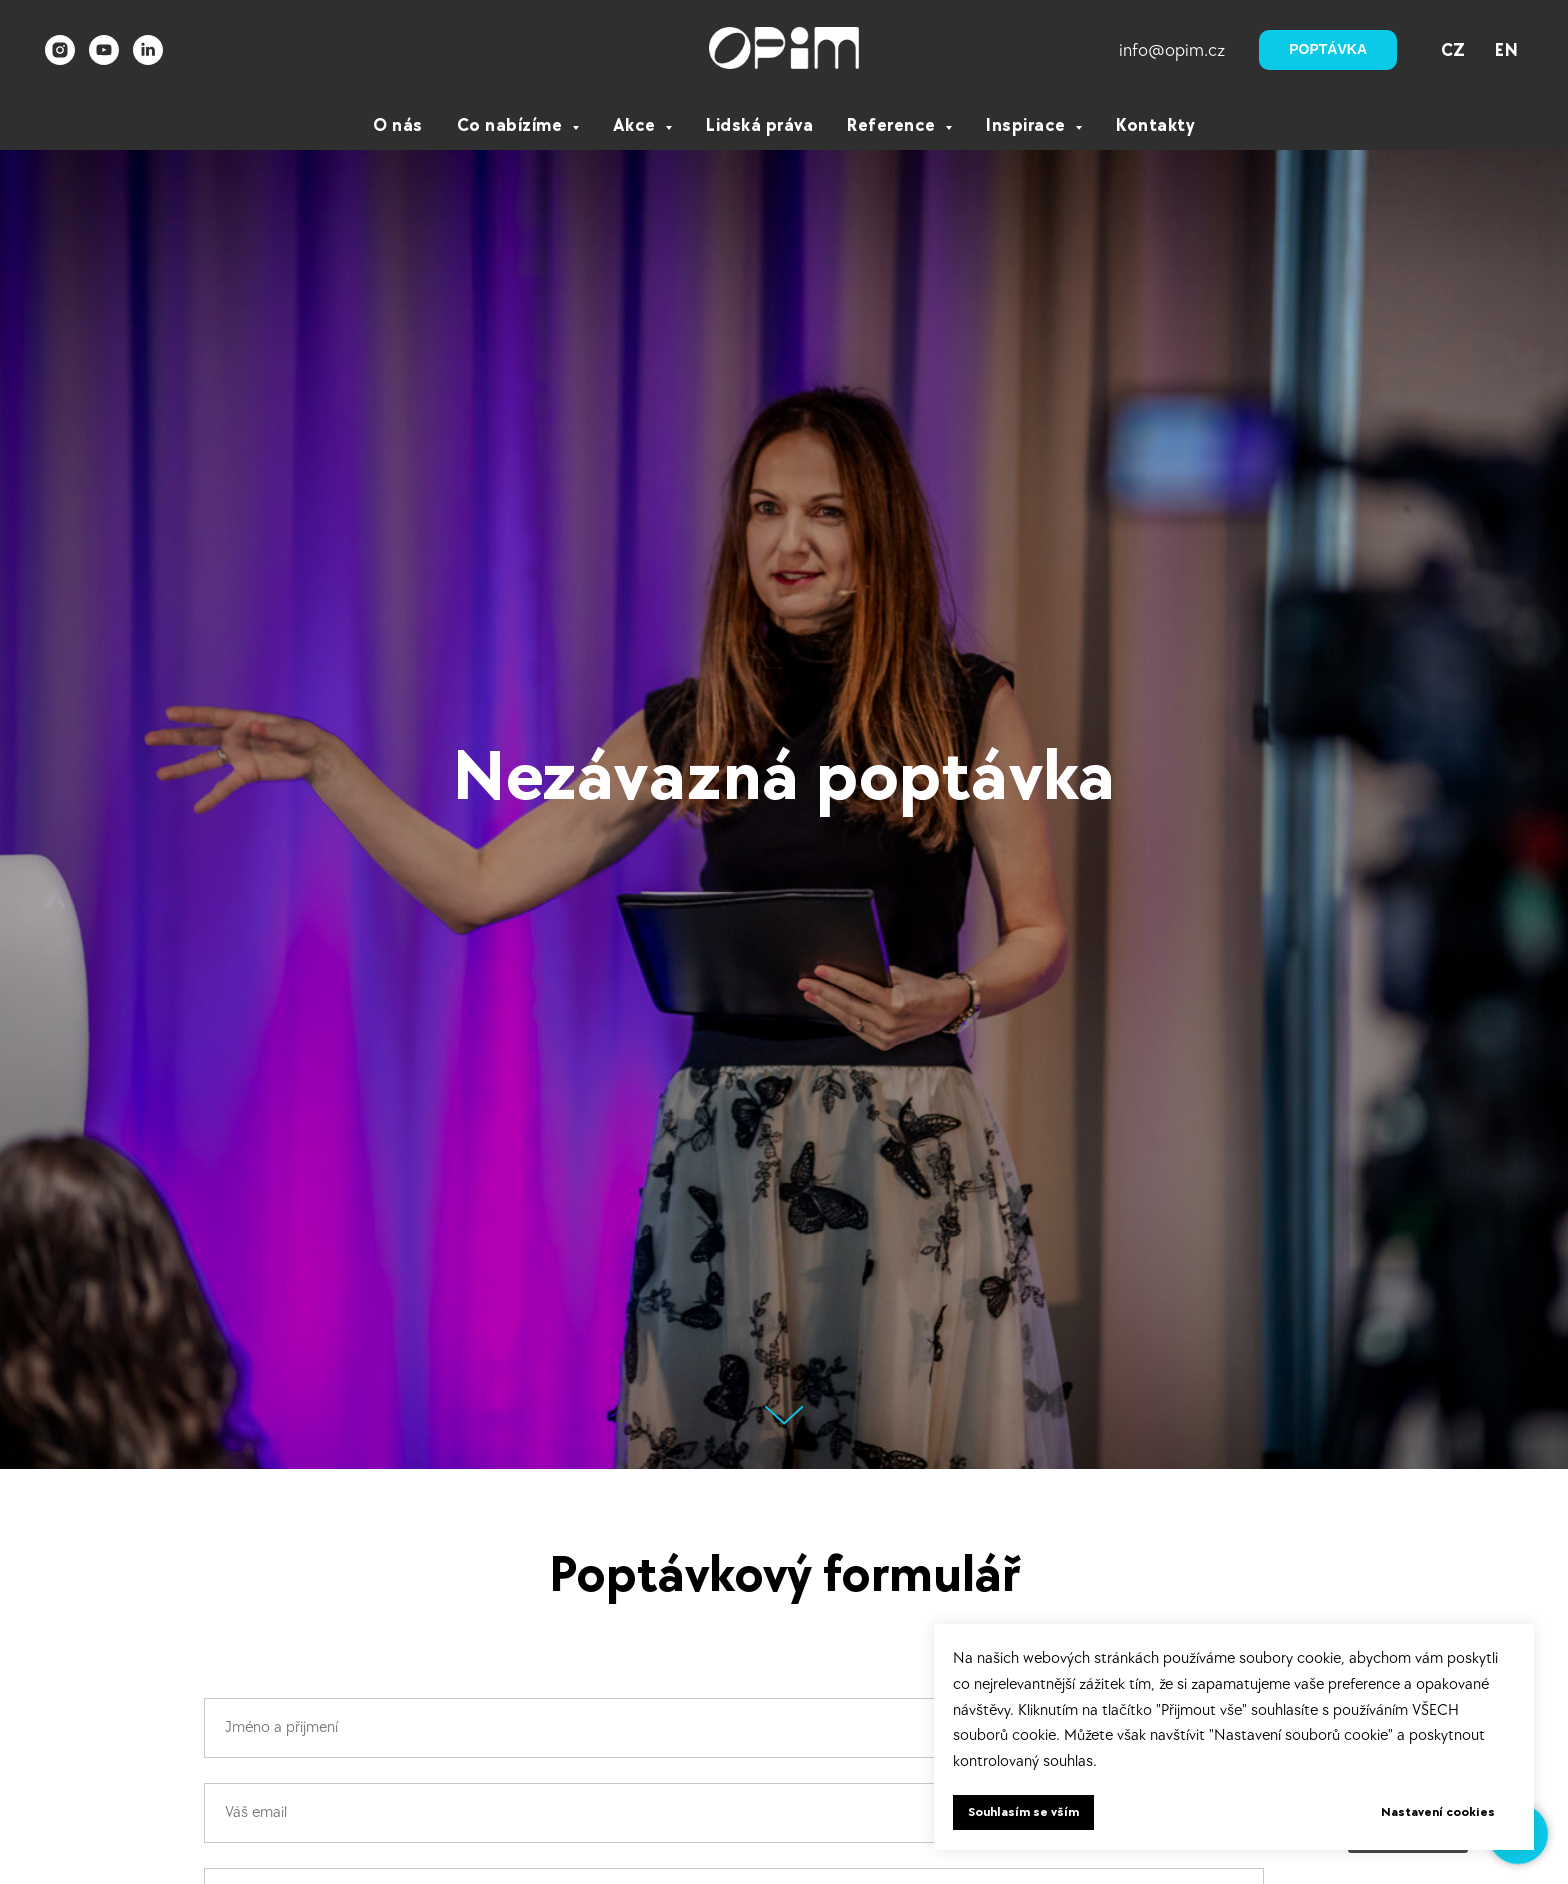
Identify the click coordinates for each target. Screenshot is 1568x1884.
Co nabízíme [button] (512, 125)
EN (1506, 50)
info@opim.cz (1172, 50)
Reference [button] (893, 125)
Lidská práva (759, 125)
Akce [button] (637, 125)
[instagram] (60, 50)
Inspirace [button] (1028, 125)
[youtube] (104, 50)
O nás (398, 125)
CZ (1453, 50)
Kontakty (1155, 125)
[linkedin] (148, 50)
